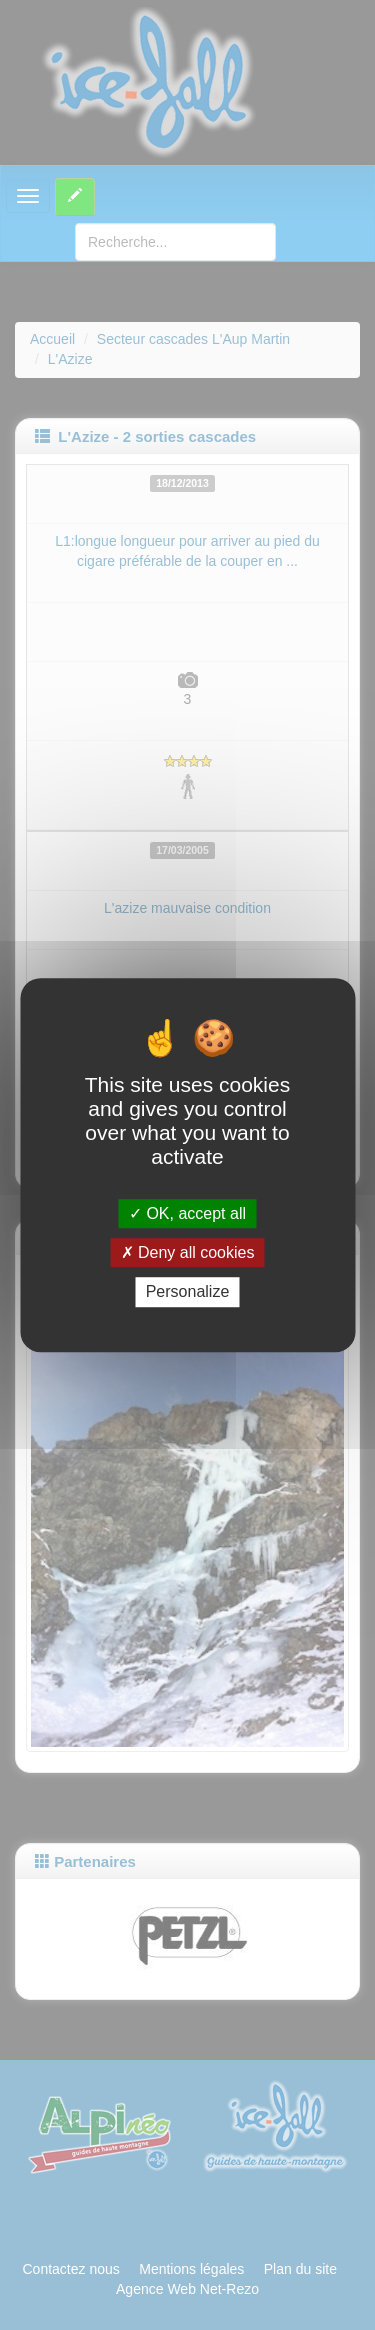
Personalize (188, 1292)
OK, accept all (187, 1213)
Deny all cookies (188, 1252)
